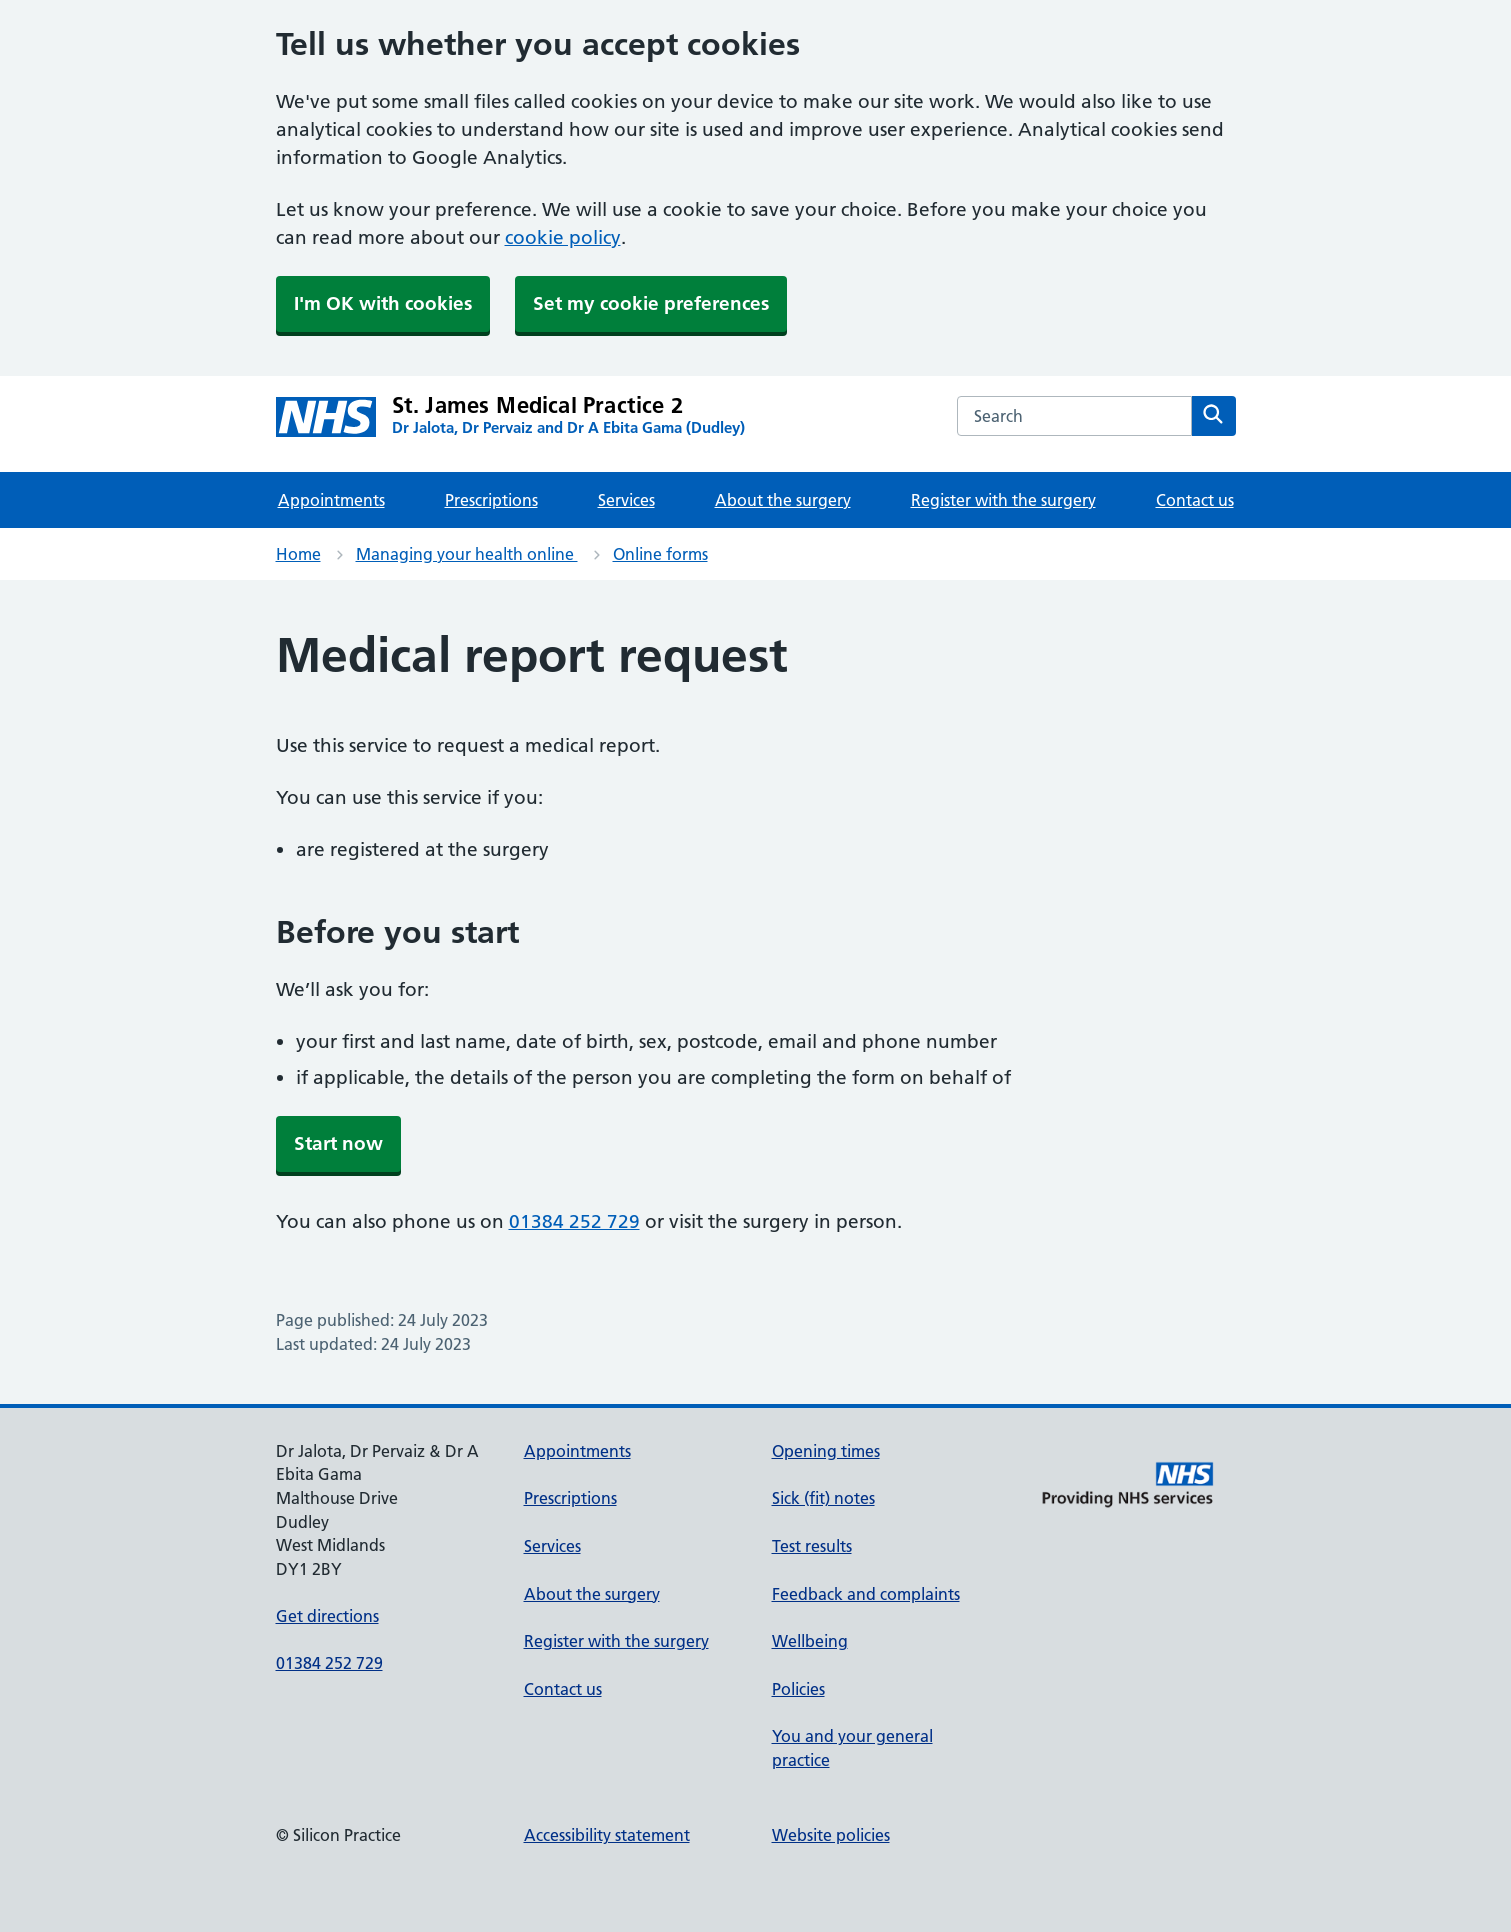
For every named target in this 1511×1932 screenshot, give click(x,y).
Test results (812, 1546)
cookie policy (563, 237)
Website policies (831, 1835)
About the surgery (783, 500)
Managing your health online (467, 554)
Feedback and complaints (866, 1594)
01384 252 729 (574, 1221)
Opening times (826, 1451)
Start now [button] (338, 1143)
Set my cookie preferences (651, 303)
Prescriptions (491, 500)
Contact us (1195, 500)
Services (626, 500)
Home (298, 554)
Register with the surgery (1003, 500)
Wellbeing (810, 1641)
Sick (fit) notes (823, 1498)
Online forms (660, 554)
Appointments (331, 500)
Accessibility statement (607, 1835)
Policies (798, 1689)
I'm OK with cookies (383, 303)
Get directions (327, 1616)
